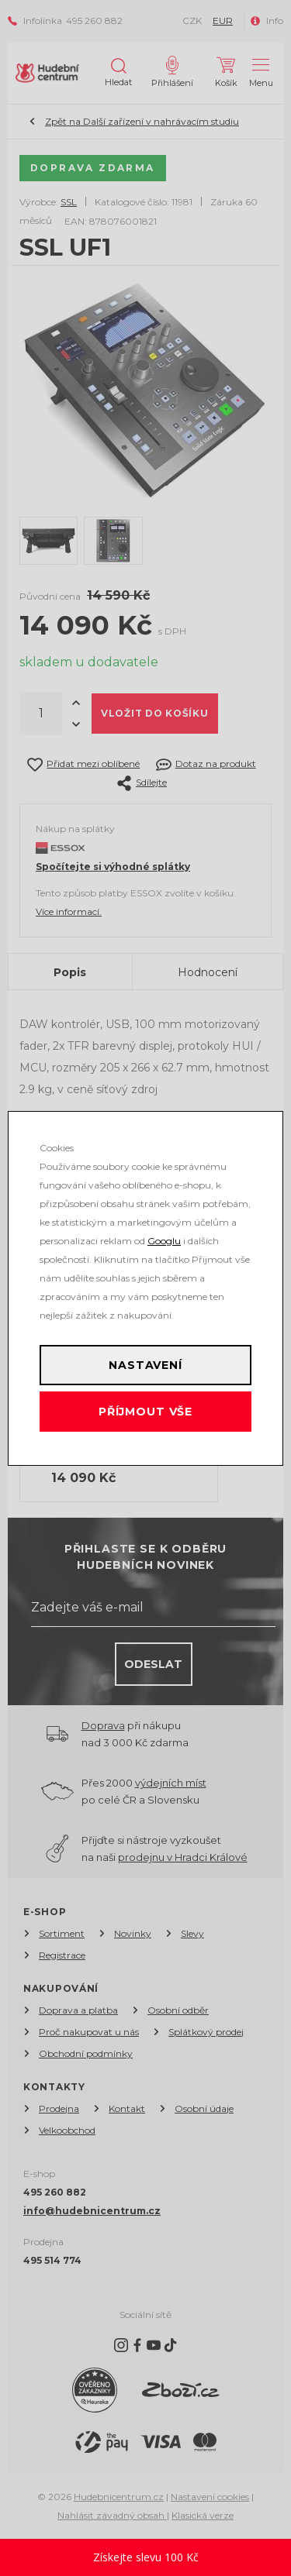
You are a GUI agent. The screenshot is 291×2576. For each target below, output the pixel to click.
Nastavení (145, 1365)
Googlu (164, 1241)
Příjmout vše (145, 1412)
